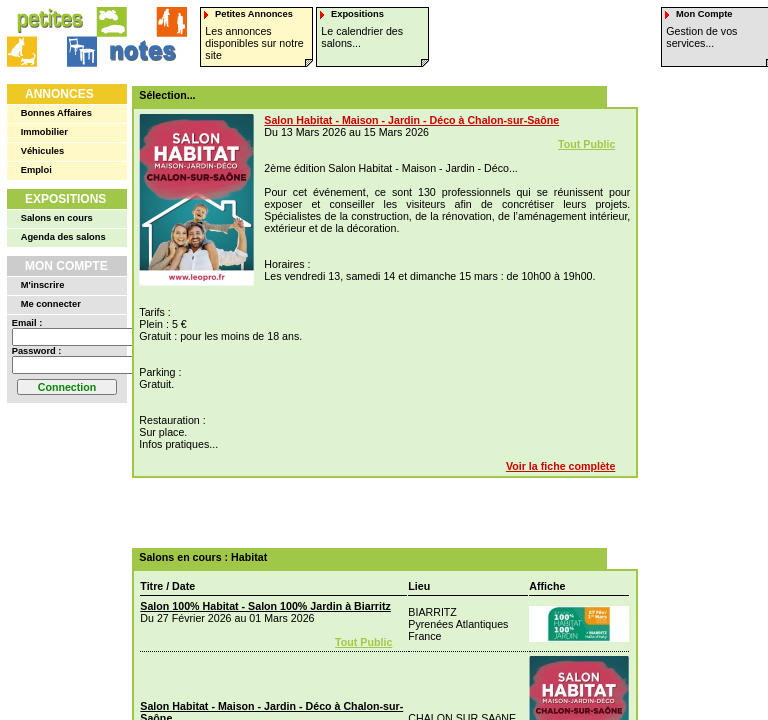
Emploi (36, 170)
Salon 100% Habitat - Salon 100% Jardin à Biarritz (265, 606)
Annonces (59, 94)
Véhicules (43, 151)
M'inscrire (43, 285)
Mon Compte (66, 266)
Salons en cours (57, 218)
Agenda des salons (63, 237)
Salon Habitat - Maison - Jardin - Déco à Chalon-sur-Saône (411, 120)
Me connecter (51, 304)
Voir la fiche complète (560, 466)
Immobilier (44, 132)
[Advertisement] (378, 513)
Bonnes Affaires (56, 113)
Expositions (65, 199)
